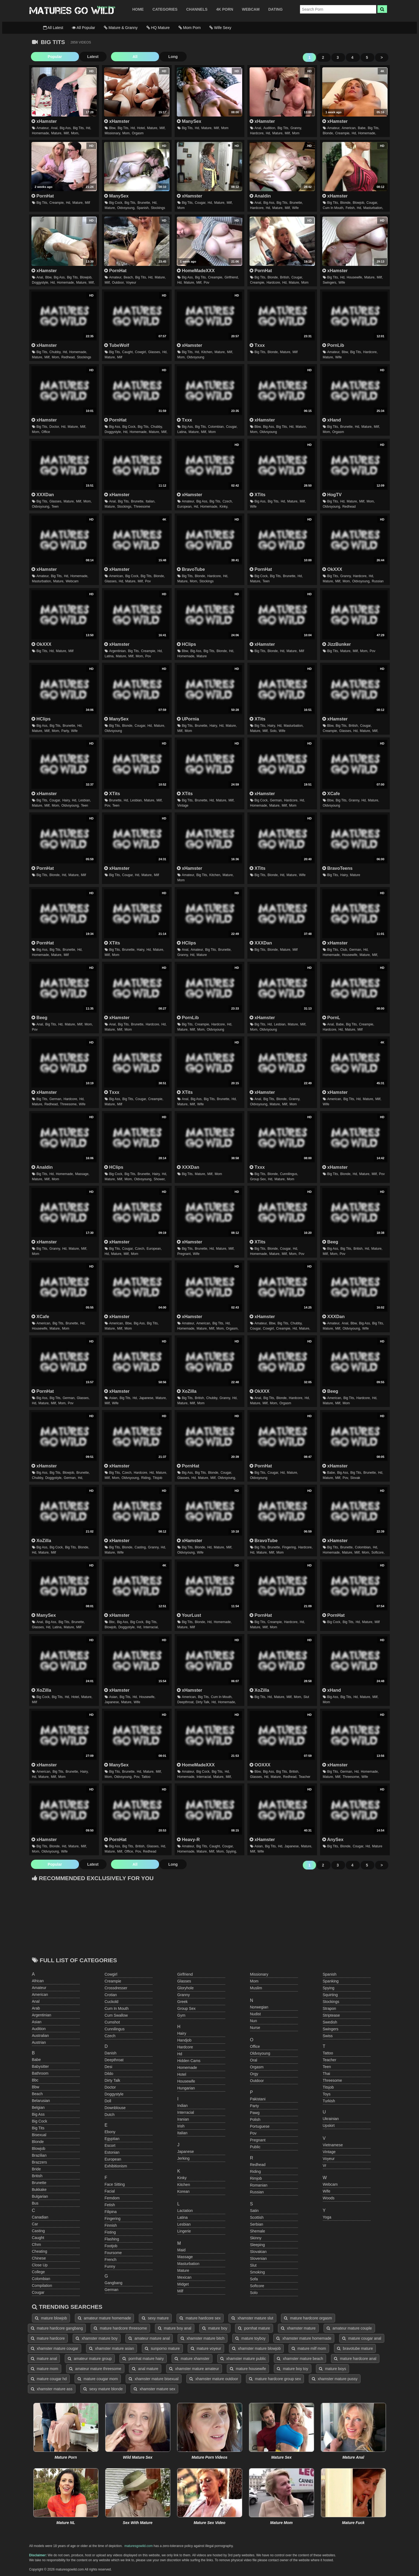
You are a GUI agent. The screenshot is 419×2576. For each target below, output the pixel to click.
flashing (112, 2239)
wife (295, 208)
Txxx (257, 345)
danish (111, 2053)
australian (40, 2035)
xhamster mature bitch (202, 2338)
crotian (111, 1995)
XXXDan (42, 494)
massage (185, 2257)
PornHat (42, 195)
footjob (111, 2246)
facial (110, 2191)
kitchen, (207, 352)
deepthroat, (186, 1702)
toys (327, 2094)
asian (37, 2022)
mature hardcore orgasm (308, 2318)
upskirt (329, 2125)
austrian (39, 2042)
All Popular (83, 27)
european (113, 2159)
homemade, (41, 133)
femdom (112, 2198)
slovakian (258, 2251)
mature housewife (248, 2368)
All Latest (53, 27)
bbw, (112, 128)
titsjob (157, 1478)
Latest (71, 56)
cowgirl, (141, 352)
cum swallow (116, 2015)
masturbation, (373, 208)
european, (184, 506)
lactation (185, 2210)
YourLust (189, 1615)
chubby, (55, 352)
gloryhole (185, 1988)
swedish (330, 2022)
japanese (185, 2151)
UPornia (188, 718)
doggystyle (114, 2094)
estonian (112, 2152)
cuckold (112, 2001)
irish (180, 2126)
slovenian (258, 2258)
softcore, (378, 1552)
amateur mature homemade (104, 2318)
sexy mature (155, 2318)
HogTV (332, 494)
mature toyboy (250, 2338)
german (112, 2289)
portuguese (260, 2126)
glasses (184, 1981)
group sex (186, 2008)
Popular (44, 56)
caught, (128, 352)
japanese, (146, 1398)
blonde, (328, 133)
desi (108, 2067)
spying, (231, 1851)
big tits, (79, 128)
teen (55, 506)
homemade (187, 2067)
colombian (41, 2278)
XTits (257, 494)
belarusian (41, 2100)
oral (253, 2060)
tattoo (146, 1777)
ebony (110, 2132)
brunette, (144, 203)
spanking (331, 1981)
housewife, (355, 277)
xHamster (44, 121)
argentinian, (118, 651)
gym (181, 2015)
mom (224, 128)
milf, (67, 133)
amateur (39, 1987)
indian (182, 2105)
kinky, (223, 506)
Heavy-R (188, 1839)
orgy (254, 2074)
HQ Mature (158, 27)
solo (254, 2292)
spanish (330, 1974)
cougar (38, 2292)
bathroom (40, 2073)
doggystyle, (40, 282)
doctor (110, 2087)
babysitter (40, 2066)
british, (285, 277)
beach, (129, 277)
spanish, (143, 208)
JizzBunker (336, 644)
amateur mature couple (349, 2328)
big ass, (66, 128)
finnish (111, 2225)
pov (206, 282)
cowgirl (111, 1974)
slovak (355, 1478)
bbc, (112, 1622)
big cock (39, 2121)
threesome (142, 506)
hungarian (186, 2088)
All (103, 56)
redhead (349, 506)
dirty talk (112, 2080)
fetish (110, 2205)
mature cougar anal (361, 2338)
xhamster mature (298, 2328)
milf (87, 203)
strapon (329, 2008)
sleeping (257, 2245)
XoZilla (187, 1391)
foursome (113, 2253)
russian (377, 581)
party (254, 2106)
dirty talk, (203, 1702)
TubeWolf (116, 345)
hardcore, (257, 133)
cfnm (36, 2244)
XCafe (331, 793)
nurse (255, 2027)
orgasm (138, 133)
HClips (186, 644)
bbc (35, 2080)
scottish (257, 2217)
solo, (273, 731)
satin (254, 2210)
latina (182, 2217)
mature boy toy (292, 2368)
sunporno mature (162, 2348)
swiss (328, 2036)
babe (36, 2059)
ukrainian (331, 2118)
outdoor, (118, 282)
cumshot (112, 2022)
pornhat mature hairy (143, 2358)
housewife (186, 2081)
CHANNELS (196, 9)
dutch (110, 2114)
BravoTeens (337, 868)
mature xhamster (192, 2358)
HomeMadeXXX (196, 270)
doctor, (54, 427)
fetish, (350, 208)
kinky (182, 2178)
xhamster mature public (243, 2358)
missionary (259, 1974)
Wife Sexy (220, 27)
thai (326, 2073)
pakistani (258, 2099)
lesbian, (84, 800)
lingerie (184, 2231)
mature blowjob (51, 2318)
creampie (113, 1981)
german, (276, 800)
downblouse (115, 2108)
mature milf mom (309, 2348)
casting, (141, 1547)
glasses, (154, 352)
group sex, (258, 1179)
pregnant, (184, 1254)
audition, (269, 128)
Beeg (39, 1017)
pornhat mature (254, 2328)
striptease (331, 2015)
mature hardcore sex (200, 2318)
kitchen (183, 2184)
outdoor (257, 2080)
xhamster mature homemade (303, 2338)
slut (306, 1697)
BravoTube (191, 569)
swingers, (330, 282)
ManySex (189, 121)
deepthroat (114, 2060)
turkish (329, 2101)
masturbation (188, 2263)
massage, (82, 1174)
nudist (255, 2014)
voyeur (131, 282)
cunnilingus (115, 2029)
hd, (88, 128)
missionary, (113, 133)
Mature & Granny (121, 27)
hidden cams (189, 2061)
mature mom (44, 2368)
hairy (181, 2033)
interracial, (151, 1627)
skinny (256, 2238)
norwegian (259, 2007)
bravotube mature (355, 2348)
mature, (56, 133)
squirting (330, 1995)
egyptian (112, 2138)
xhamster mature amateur (194, 2368)
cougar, (200, 203)
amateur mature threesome (95, 2368)
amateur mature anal (149, 2338)
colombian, (216, 427)
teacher (304, 1777)
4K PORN (224, 9)
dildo (109, 2073)
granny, (296, 128)
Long (130, 56)
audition (39, 2029)
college (38, 2272)
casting (38, 2231)
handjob (184, 2040)
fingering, (289, 1547)
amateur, (42, 128)
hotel (181, 2074)
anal (36, 2001)
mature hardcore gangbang (57, 2328)
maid (181, 2250)
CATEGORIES (165, 9)
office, (129, 1851)
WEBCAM (251, 9)
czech (110, 2036)
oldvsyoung (195, 357)
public (255, 2147)
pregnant (258, 2140)
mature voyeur (206, 2348)
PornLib (333, 345)
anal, (54, 128)
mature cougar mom (98, 2379)
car (35, 2224)
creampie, (342, 133)
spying (329, 1988)
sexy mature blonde (103, 2389)
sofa (254, 2279)
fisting (110, 2232)
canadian (40, 2217)
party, (65, 731)
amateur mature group (90, 2358)
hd (179, 2054)
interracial (185, 2112)
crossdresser (116, 1988)
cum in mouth (117, 2008)
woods (329, 2198)
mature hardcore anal (355, 2358)
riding (255, 2171)
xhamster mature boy (97, 2338)
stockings (158, 208)
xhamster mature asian (111, 2348)
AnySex (333, 1839)
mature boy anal (174, 2328)
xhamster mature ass (52, 2389)
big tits (38, 2128)
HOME (138, 9)
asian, (113, 1398)
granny (183, 1995)
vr (324, 2165)
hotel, (141, 128)
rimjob (256, 2178)
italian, (150, 501)
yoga (327, 2217)
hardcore (185, 2047)
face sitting (115, 2184)
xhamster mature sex (154, 2389)
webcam (72, 581)
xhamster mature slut (252, 2318)
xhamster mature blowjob (256, 2348)
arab (36, 2008)
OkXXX (332, 569)
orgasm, (232, 1328)
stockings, (124, 506)
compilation (42, 2285)
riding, (146, 1478)
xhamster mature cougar (54, 2348)
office (46, 432)
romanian (259, 2185)
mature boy (214, 2328)
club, (344, 950)
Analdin (260, 195)
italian (182, 2133)
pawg (255, 2112)
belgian (38, 2107)
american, (349, 128)
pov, (108, 805)
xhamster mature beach (300, 2358)
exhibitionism (116, 2166)
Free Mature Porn (71, 11)
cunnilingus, (289, 1174)
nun (253, 2021)
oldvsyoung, (126, 208)
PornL (331, 1017)
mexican (184, 2277)
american (40, 1994)
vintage (182, 805)
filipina (111, 2211)
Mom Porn (189, 27)
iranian (183, 2119)
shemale (257, 2231)
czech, (227, 501)
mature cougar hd (49, 2379)
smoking (257, 2272)
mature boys (332, 2368)
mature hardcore (48, 2338)
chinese (39, 2258)
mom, (75, 133)
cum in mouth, (333, 208)
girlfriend (185, 1974)
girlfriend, (232, 277)
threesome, (69, 1104)
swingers (331, 2029)
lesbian (184, 2224)
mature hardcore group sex (275, 2379)
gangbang (113, 2283)
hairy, (214, 726)
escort (110, 2145)
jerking (183, 2158)
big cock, (116, 203)
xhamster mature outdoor (213, 2379)
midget (183, 2284)
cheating (39, 2251)
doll (108, 2101)
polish (255, 2119)
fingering (113, 2218)
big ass (38, 2114)
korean (183, 2191)
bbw (35, 2087)
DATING (275, 9)
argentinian (41, 2015)
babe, (362, 128)
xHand (331, 419)
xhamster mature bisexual (153, 2379)
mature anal (44, 2358)
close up (40, 2265)
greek (182, 2001)
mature (202, 656)
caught (38, 2237)
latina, (182, 432)
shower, (159, 1179)
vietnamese (333, 2145)
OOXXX (260, 1764)
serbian (256, 2224)
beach (37, 2094)
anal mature (145, 2368)
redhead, (68, 357)
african (38, 1981)
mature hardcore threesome (120, 2328)
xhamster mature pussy (335, 2379)
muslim (256, 1988)
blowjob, (359, 203)
